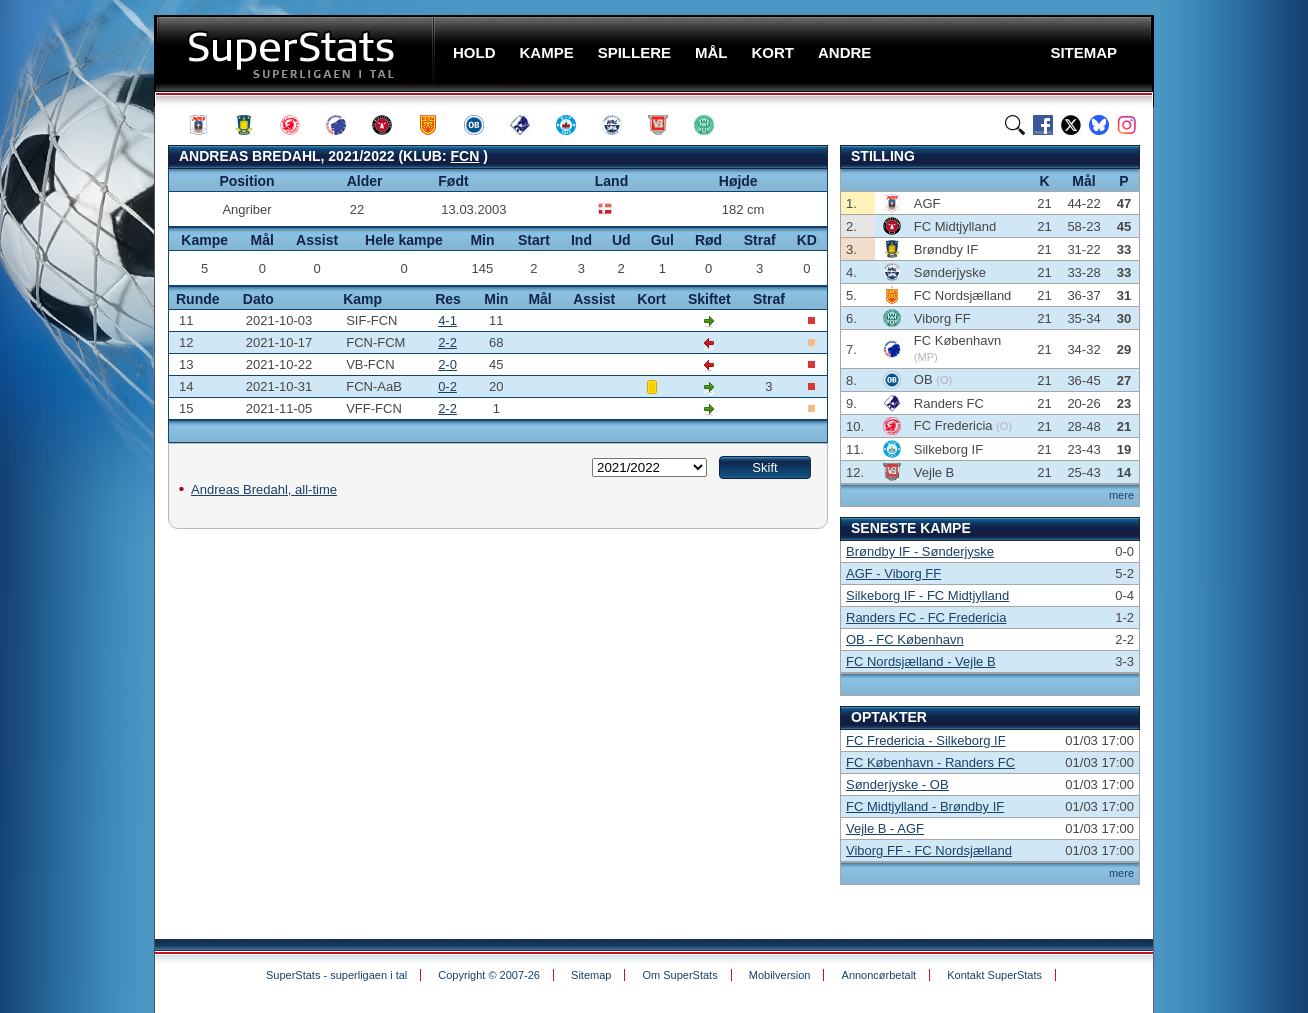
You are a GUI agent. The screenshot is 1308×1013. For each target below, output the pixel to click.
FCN (465, 156)
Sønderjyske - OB (897, 784)
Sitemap (591, 975)
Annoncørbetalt (879, 975)
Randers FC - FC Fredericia (926, 617)
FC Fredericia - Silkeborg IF (926, 740)
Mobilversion (780, 975)
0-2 (447, 386)
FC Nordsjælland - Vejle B (921, 661)
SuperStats (296, 53)
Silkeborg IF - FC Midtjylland (927, 595)
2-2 (447, 342)
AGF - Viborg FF (893, 573)
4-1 (447, 320)
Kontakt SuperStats (994, 975)
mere (1121, 495)
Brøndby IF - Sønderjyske (920, 551)
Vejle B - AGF (885, 828)
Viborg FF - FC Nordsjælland (929, 850)
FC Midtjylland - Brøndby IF (925, 806)
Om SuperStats (679, 975)
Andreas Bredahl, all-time (264, 489)
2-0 (447, 364)
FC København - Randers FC (930, 762)
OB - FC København (905, 639)
